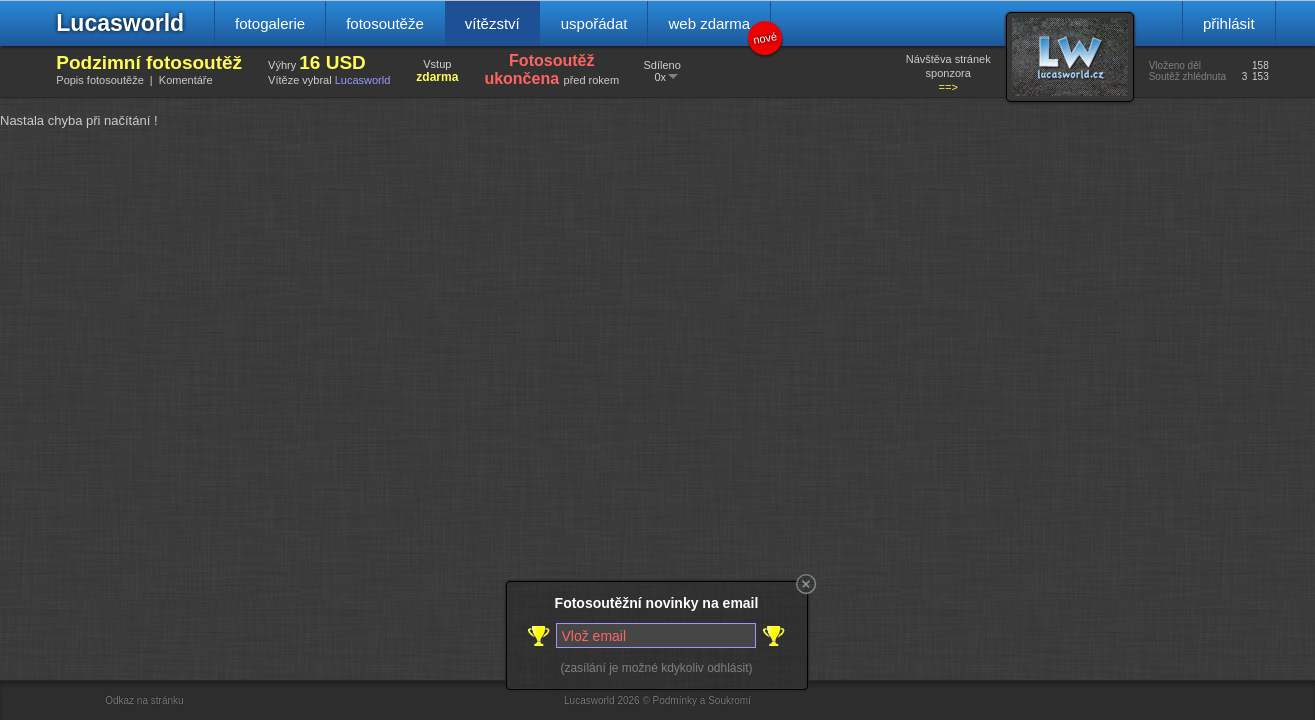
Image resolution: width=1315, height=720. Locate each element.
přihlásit (1229, 23)
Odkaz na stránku (144, 700)
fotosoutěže (385, 23)
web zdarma (719, 30)
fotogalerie (270, 23)
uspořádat (594, 23)
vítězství (492, 23)
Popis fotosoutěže (99, 80)
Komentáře (186, 80)
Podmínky (675, 700)
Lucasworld (120, 23)
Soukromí (729, 700)
